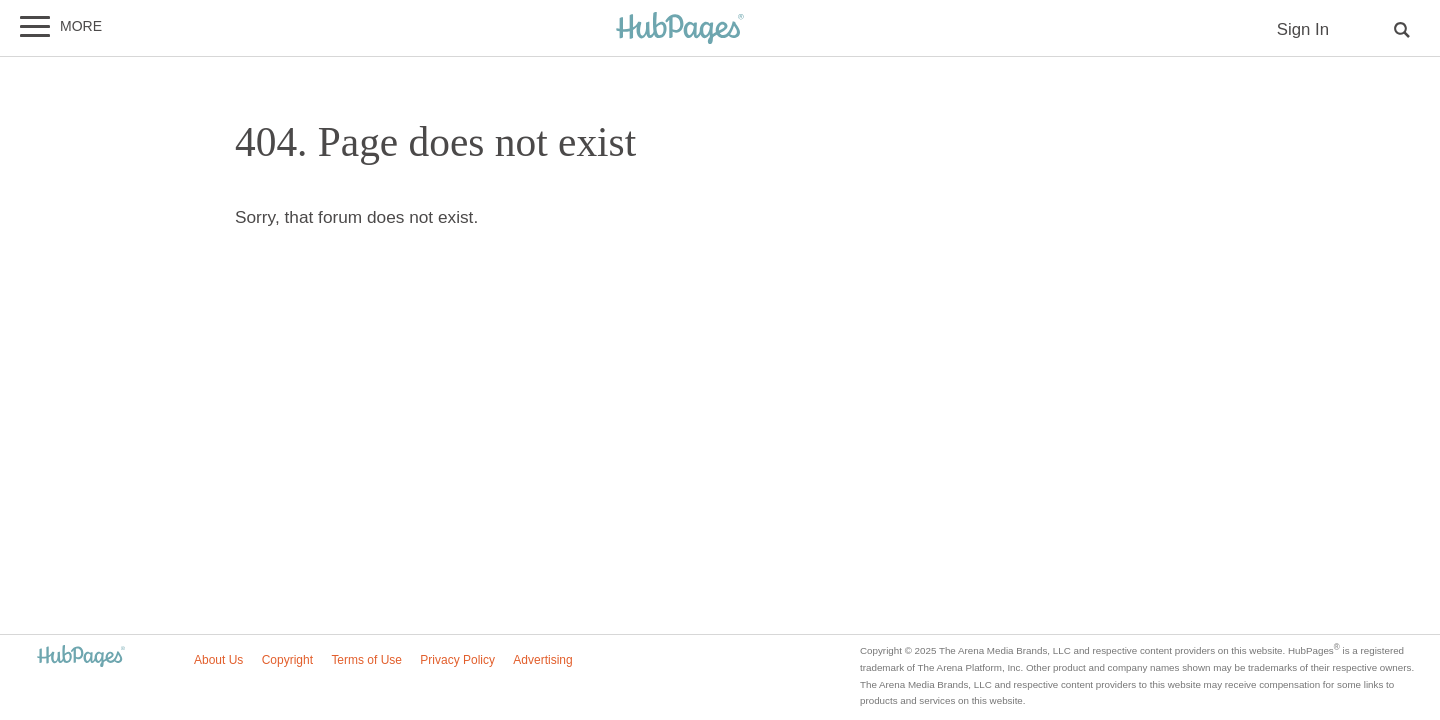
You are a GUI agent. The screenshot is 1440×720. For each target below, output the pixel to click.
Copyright (287, 660)
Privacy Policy (457, 660)
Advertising (542, 660)
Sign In (1303, 29)
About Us (218, 660)
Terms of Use (366, 660)
